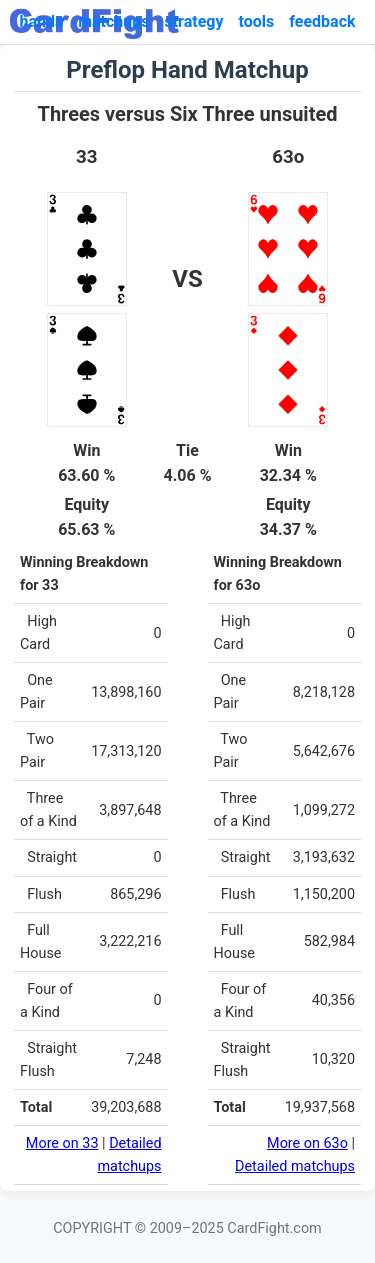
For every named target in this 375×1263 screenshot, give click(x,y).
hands (41, 21)
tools (257, 21)
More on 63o (307, 1143)
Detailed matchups (295, 1166)
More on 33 (62, 1143)
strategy (193, 21)
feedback (322, 21)
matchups (113, 21)
